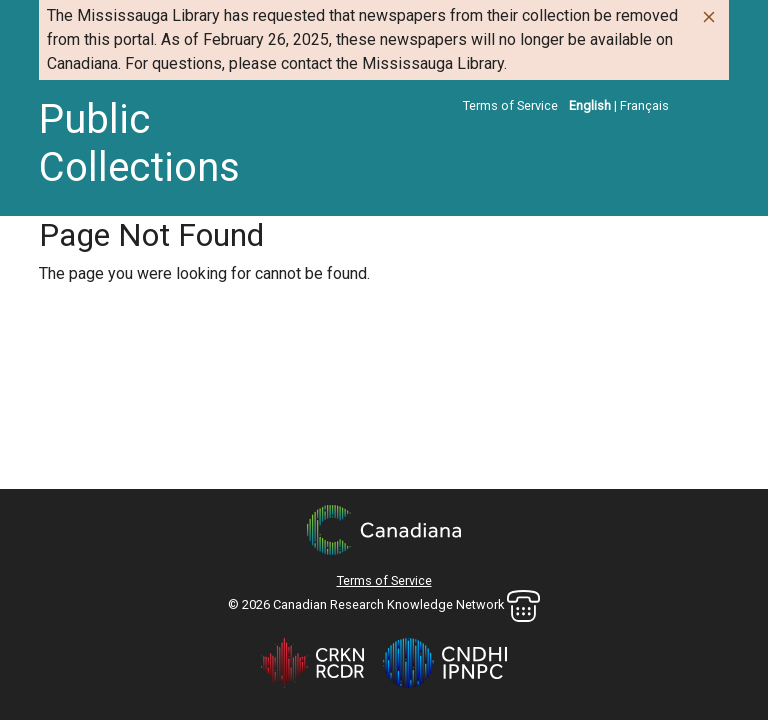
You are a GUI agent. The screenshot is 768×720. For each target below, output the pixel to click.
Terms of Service (510, 105)
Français (644, 105)
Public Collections (139, 143)
